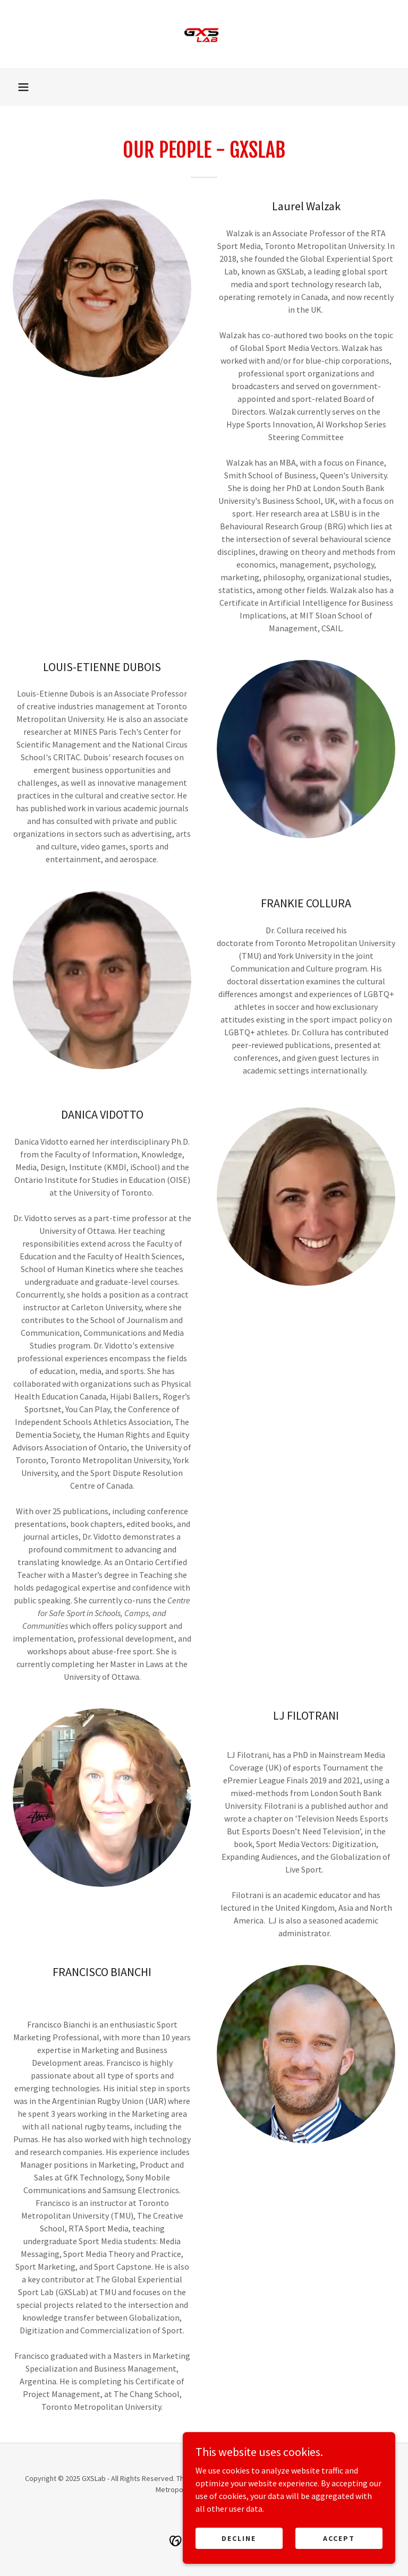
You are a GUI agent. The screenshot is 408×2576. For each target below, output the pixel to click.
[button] (23, 87)
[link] (204, 34)
